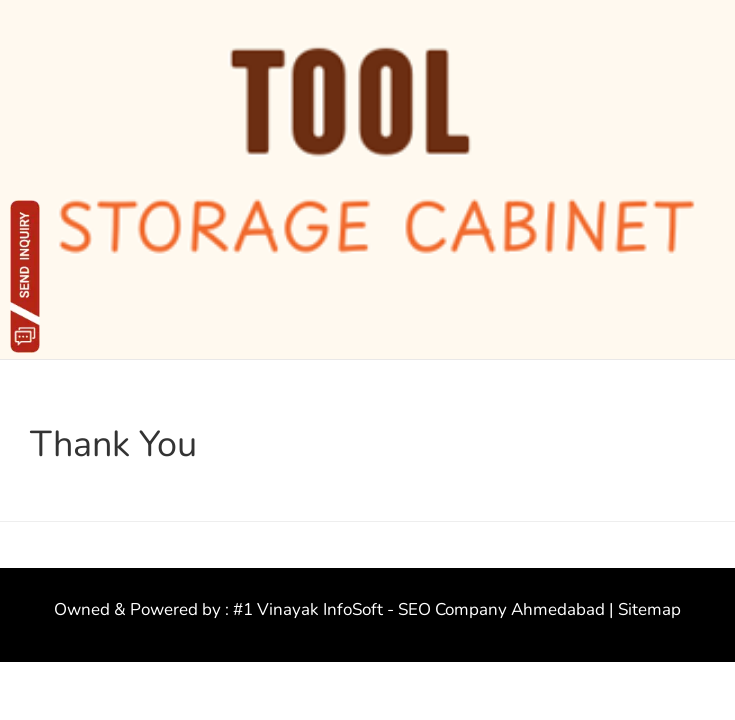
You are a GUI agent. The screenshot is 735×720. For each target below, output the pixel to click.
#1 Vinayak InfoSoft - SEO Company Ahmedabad (419, 609)
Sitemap (649, 609)
